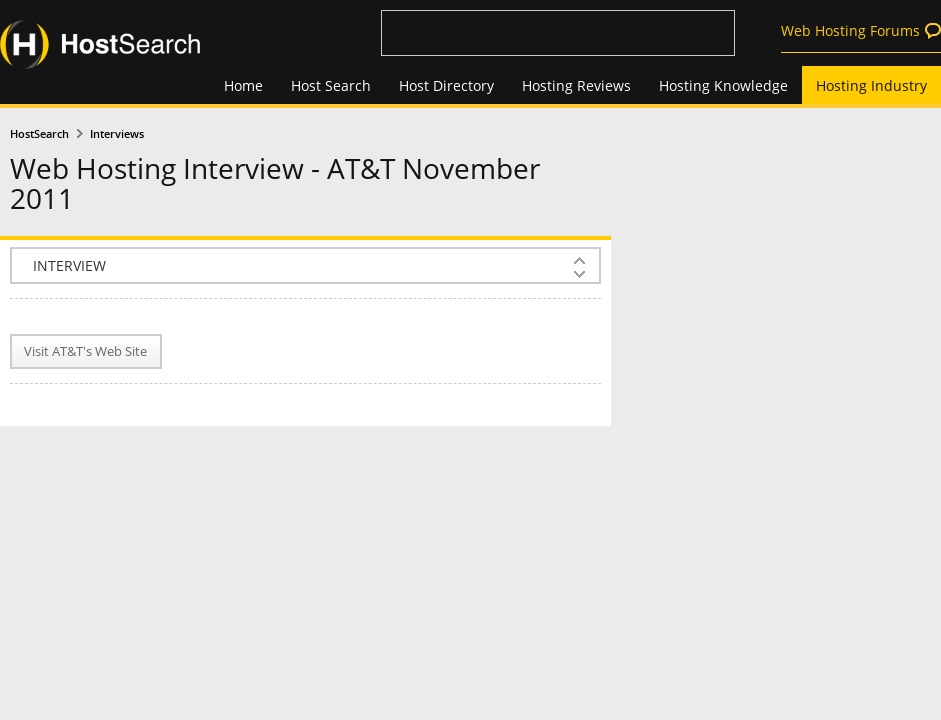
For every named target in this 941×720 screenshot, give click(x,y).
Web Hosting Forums (850, 30)
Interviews (117, 134)
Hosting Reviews (576, 85)
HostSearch (39, 134)
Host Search (331, 85)
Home (243, 85)
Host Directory (446, 85)
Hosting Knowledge (723, 85)
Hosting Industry (871, 85)
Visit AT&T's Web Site (85, 351)
